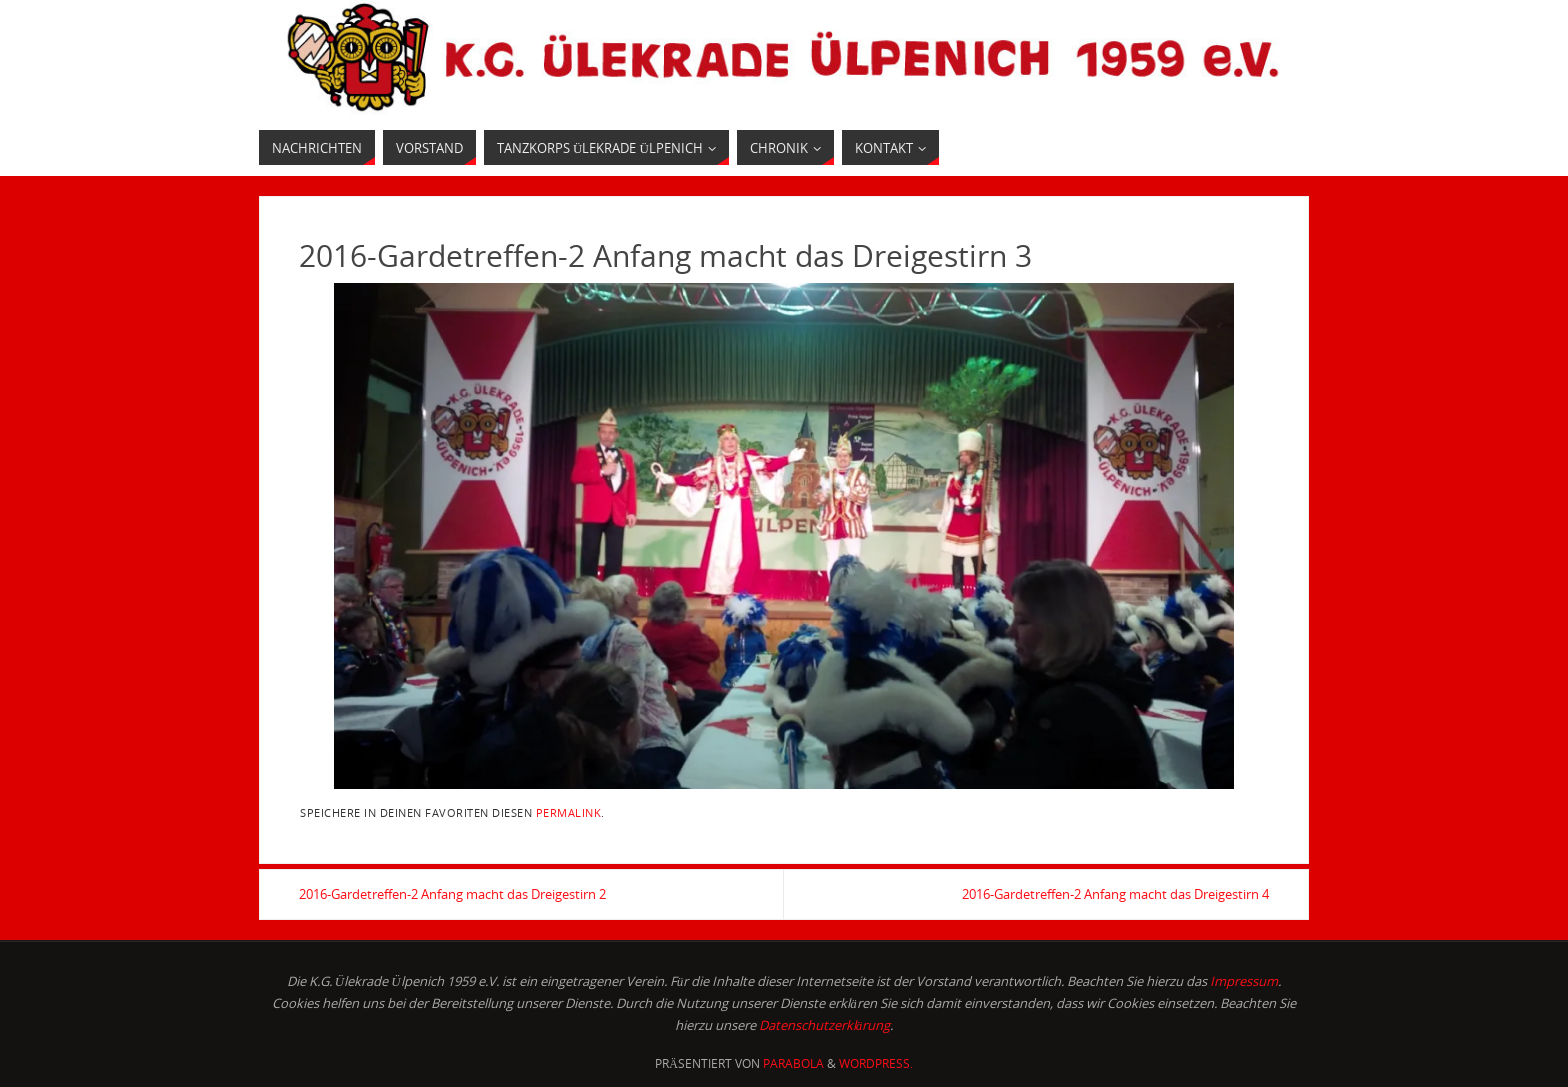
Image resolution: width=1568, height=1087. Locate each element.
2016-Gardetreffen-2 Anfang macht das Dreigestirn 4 (1115, 894)
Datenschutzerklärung (825, 1025)
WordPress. (876, 1063)
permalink (569, 812)
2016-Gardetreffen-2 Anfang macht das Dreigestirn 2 (452, 894)
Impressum (1244, 981)
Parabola (793, 1063)
